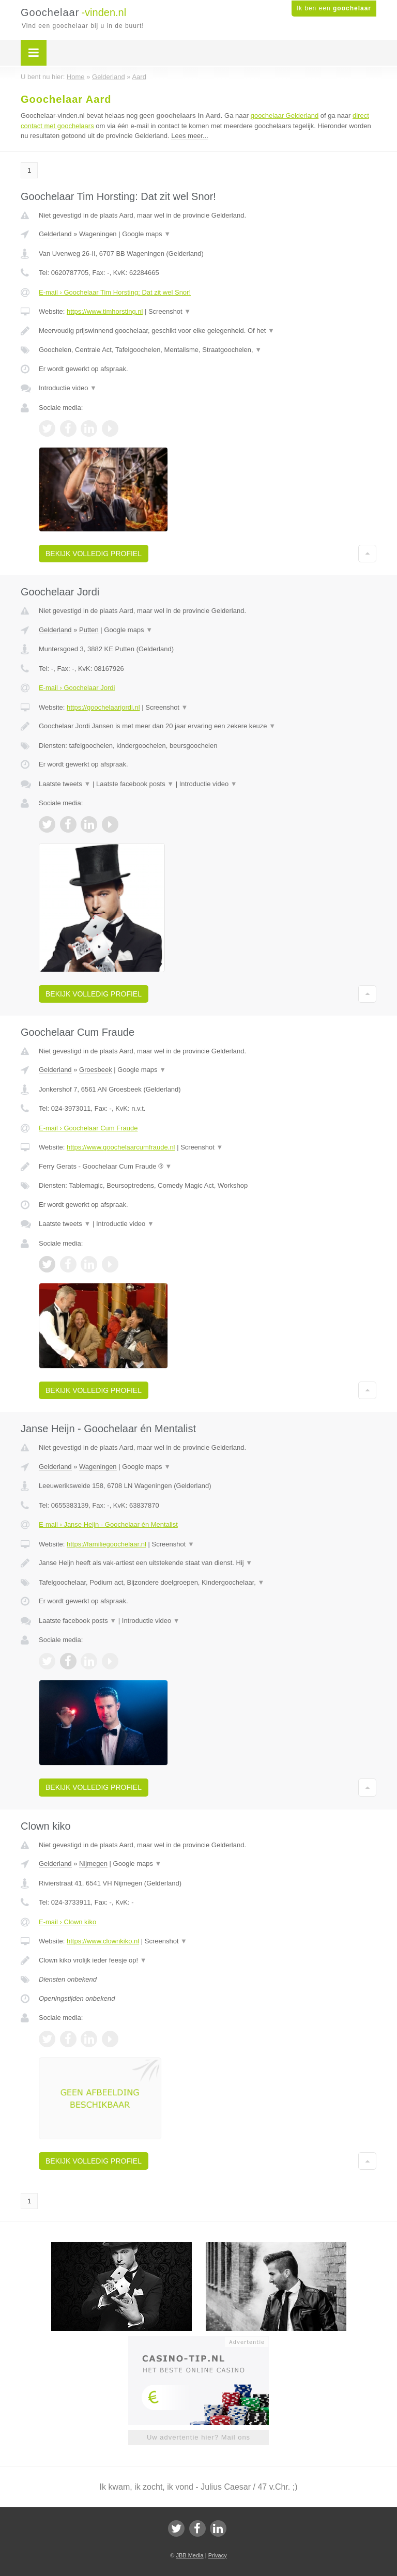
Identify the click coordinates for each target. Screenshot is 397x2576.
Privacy (217, 2555)
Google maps (146, 234)
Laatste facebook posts (135, 784)
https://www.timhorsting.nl (105, 311)
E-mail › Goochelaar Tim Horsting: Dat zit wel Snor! (115, 292)
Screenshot (169, 311)
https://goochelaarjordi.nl (103, 707)
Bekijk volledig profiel (93, 553)
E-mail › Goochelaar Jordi (77, 688)
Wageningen (98, 234)
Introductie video (68, 388)
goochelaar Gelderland (285, 115)
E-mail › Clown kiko (67, 1922)
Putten (89, 630)
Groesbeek (95, 1070)
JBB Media (189, 2555)
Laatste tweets (64, 784)
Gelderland (55, 234)
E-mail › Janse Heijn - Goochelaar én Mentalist (108, 1524)
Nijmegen (93, 1863)
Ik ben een (334, 8)
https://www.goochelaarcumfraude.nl (121, 1147)
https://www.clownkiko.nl (103, 1941)
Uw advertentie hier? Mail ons (198, 2437)
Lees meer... (189, 136)
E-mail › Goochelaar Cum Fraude (88, 1128)
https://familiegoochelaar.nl (106, 1544)
